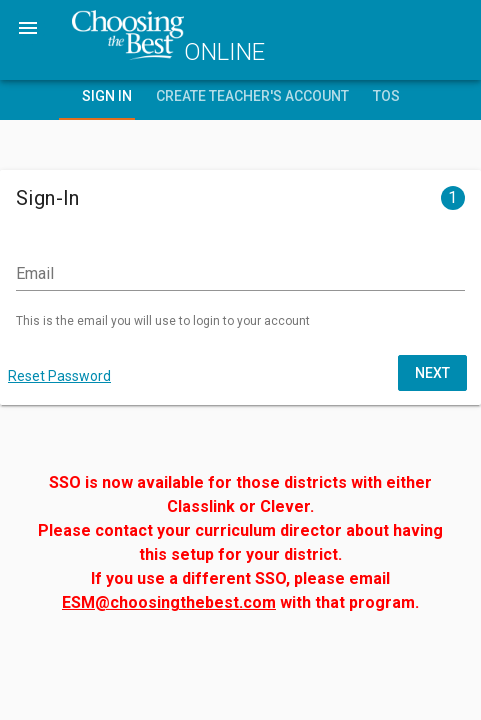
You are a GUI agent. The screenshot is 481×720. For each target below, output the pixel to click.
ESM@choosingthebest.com (169, 602)
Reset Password (59, 376)
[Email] (240, 274)
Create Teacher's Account (252, 96)
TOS (386, 96)
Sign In (107, 96)
